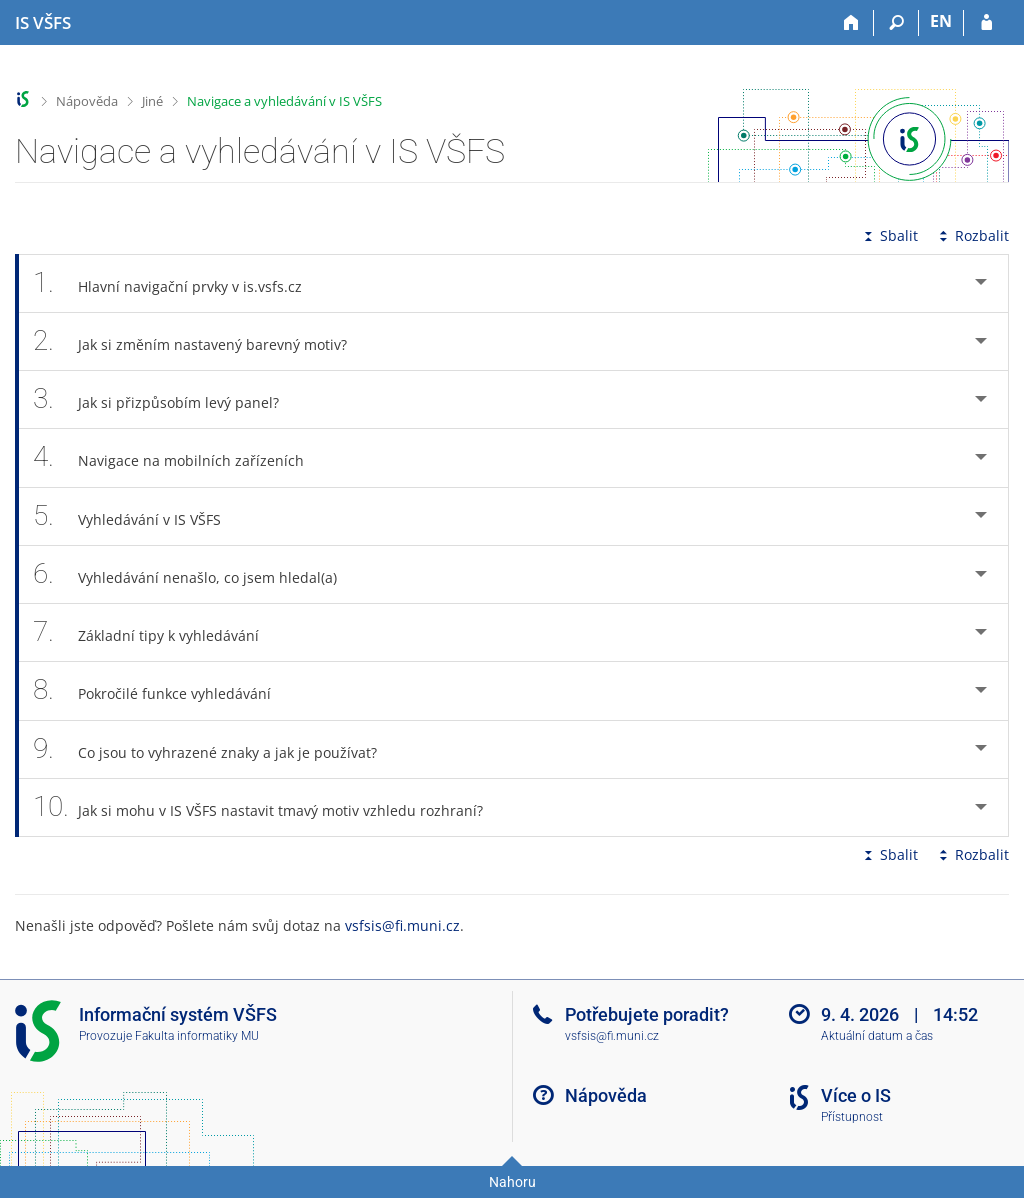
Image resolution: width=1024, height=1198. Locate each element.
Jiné (152, 101)
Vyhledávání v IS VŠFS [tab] (138, 516)
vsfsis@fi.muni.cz (402, 925)
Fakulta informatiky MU (197, 1036)
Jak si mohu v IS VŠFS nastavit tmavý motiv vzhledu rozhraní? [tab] (269, 807)
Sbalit (889, 235)
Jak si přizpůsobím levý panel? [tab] (167, 399)
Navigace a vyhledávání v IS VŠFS (284, 101)
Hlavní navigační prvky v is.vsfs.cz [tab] (178, 283)
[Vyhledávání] (896, 23)
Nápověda (87, 101)
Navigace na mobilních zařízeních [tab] (179, 457)
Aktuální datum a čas (877, 1036)
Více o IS (856, 1095)
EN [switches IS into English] (941, 21)
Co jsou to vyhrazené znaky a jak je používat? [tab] (216, 749)
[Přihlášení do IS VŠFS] (986, 23)
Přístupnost (852, 1117)
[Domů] (851, 23)
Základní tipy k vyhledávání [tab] (157, 632)
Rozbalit (972, 235)
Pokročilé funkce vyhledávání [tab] (163, 690)
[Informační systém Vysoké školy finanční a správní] (43, 23)
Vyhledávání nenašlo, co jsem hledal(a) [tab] (196, 574)
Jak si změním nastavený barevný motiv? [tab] (201, 341)
